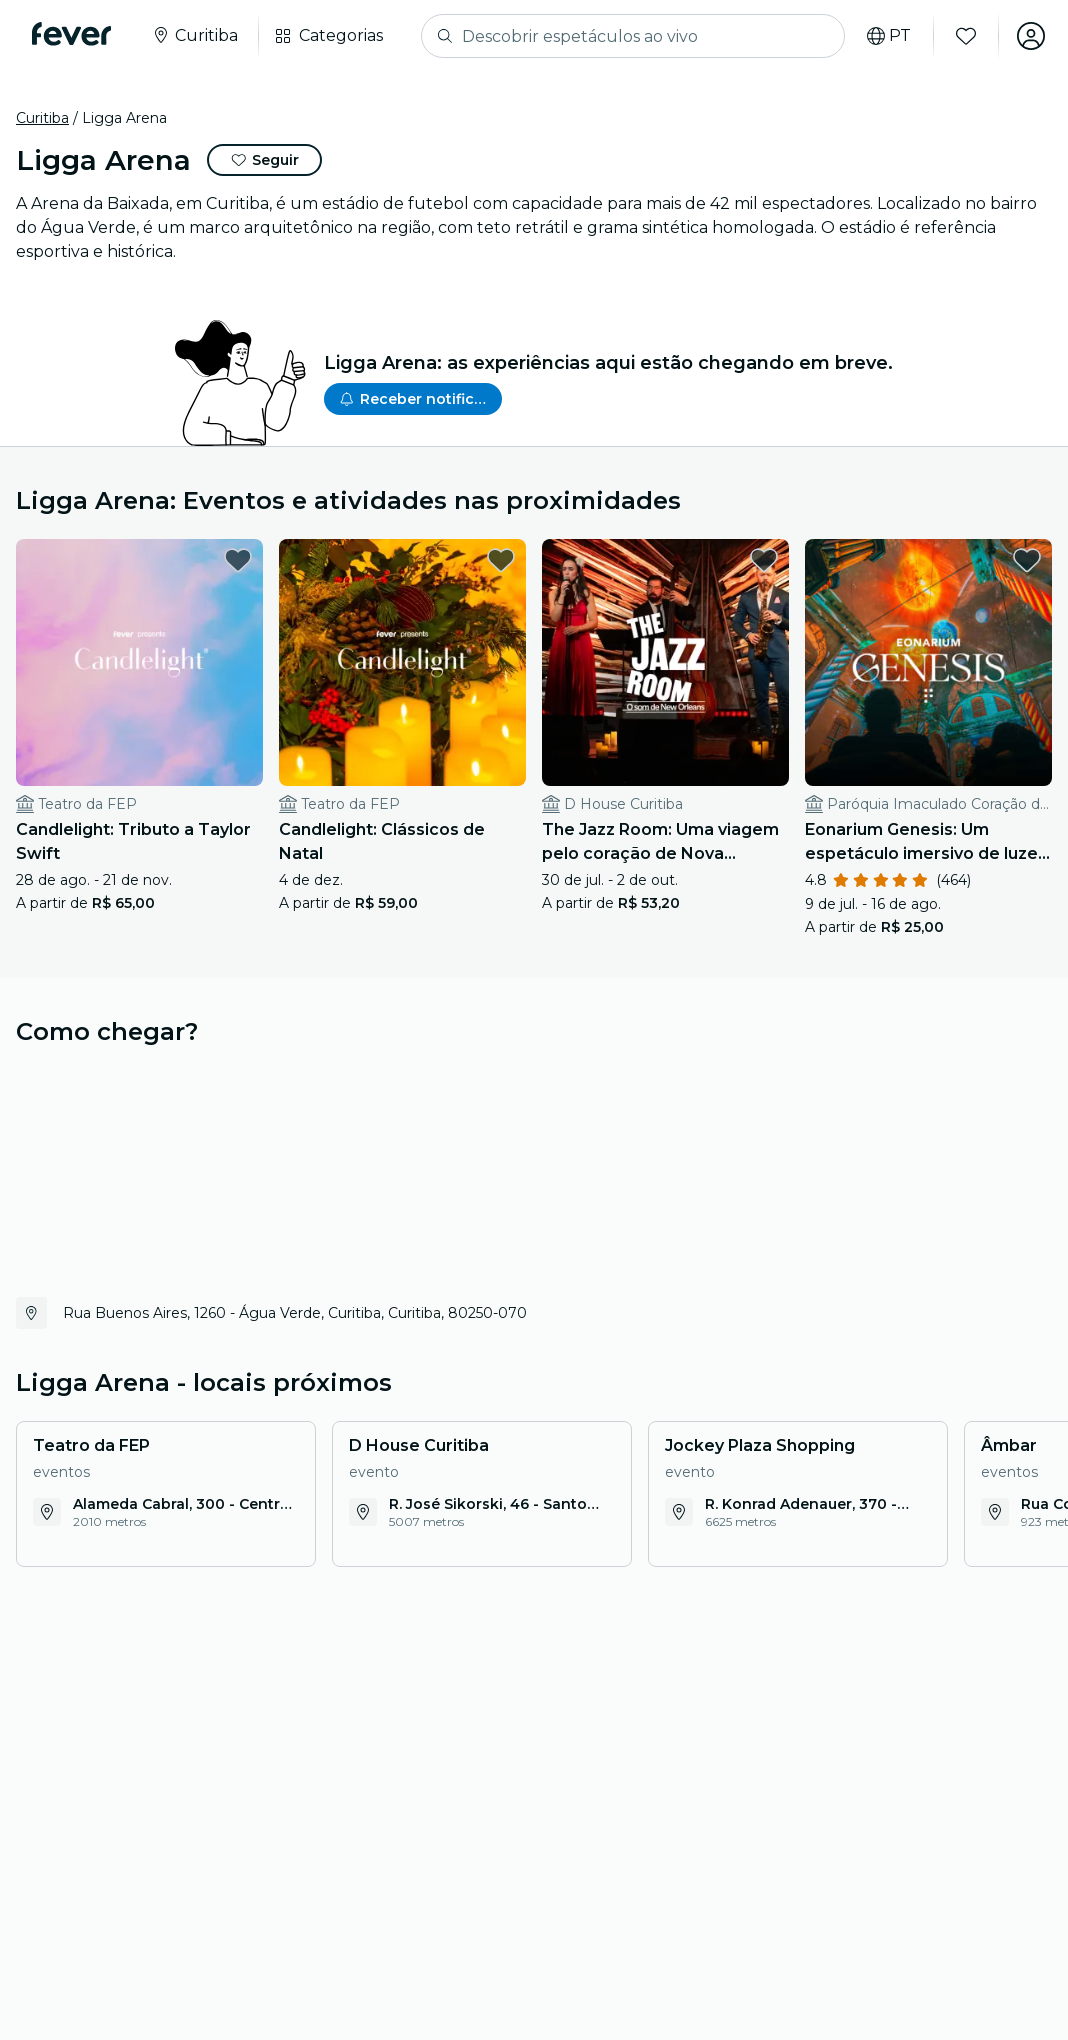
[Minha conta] (1030, 36)
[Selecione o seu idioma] (888, 36)
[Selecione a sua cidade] (194, 36)
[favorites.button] (238, 560)
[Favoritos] (965, 36)
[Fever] (71, 34)
